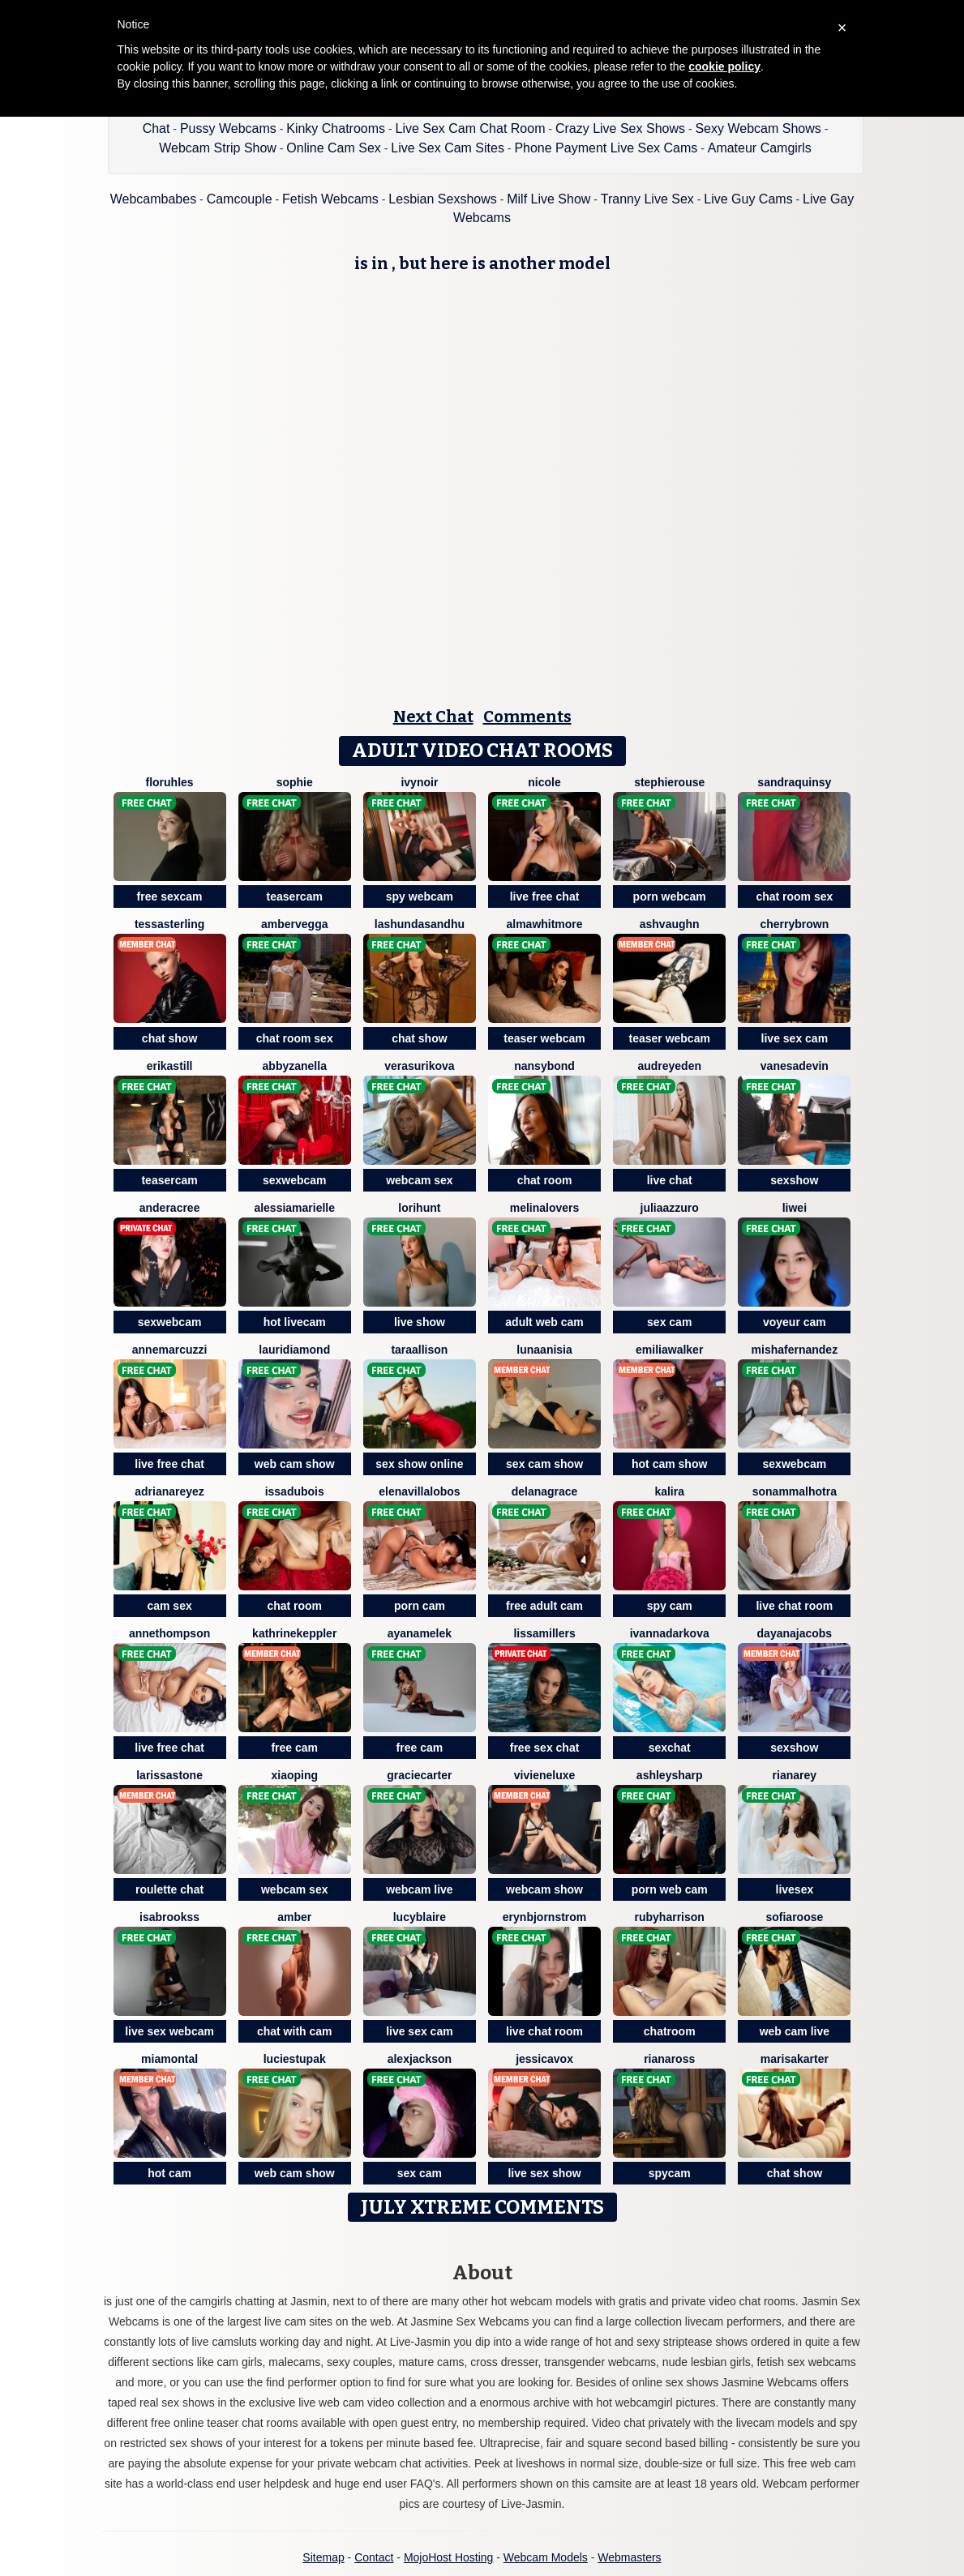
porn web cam (670, 1889)
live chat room (794, 1605)
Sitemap (323, 2557)
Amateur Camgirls (760, 148)
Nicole (544, 782)
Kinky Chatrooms (335, 128)
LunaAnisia (544, 1349)
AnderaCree (169, 1207)
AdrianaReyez (169, 1491)
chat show (169, 1038)
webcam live (419, 1889)
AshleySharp (669, 1775)
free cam (294, 1747)
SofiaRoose (794, 1917)
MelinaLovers (545, 1207)
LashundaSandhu (420, 924)
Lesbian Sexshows (442, 199)
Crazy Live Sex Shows (620, 128)
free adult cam (544, 1605)
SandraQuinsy (794, 782)
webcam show (544, 1889)
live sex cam (795, 1038)
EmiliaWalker (669, 1349)
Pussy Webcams (228, 128)
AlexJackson (420, 2058)
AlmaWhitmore (544, 924)
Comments (527, 716)
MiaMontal (169, 2058)
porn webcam (669, 896)
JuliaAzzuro (670, 1207)
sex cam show (544, 1463)
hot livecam (294, 1322)
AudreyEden (669, 1065)
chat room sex (794, 896)
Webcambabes (153, 199)
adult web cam (544, 1322)
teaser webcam (544, 1038)
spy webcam (419, 896)
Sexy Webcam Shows (757, 128)
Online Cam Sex (333, 148)
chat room (544, 1180)
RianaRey (794, 1775)
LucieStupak (294, 2058)
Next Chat (433, 716)
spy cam (669, 1605)
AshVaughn (670, 924)
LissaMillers (544, 1633)
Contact (373, 2557)
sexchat (670, 1747)
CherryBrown (794, 924)
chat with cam (294, 2031)
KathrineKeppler (294, 1633)
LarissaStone (169, 1775)
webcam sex (419, 1180)
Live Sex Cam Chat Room (471, 128)
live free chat (545, 896)
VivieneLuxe (545, 1775)
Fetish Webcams (330, 199)
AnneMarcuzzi (170, 1349)
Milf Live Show (548, 199)
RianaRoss (669, 2058)
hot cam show (669, 1463)
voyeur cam (794, 1322)
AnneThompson (169, 1633)
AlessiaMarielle (294, 1207)
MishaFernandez (795, 1349)
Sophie (294, 782)
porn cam (419, 1605)
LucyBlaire (419, 1917)
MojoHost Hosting (449, 2557)
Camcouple (239, 199)
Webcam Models (545, 2557)
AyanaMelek (420, 1633)
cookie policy (724, 66)
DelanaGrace (545, 1491)
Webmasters (629, 2557)
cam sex (169, 1605)
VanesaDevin (794, 1065)
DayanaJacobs (795, 1633)
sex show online (419, 1463)
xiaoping (294, 1775)
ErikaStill (170, 1065)
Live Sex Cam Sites (447, 148)
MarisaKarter (794, 2058)
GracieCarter (419, 1775)
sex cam (669, 1322)
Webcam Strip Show (217, 148)
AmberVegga (294, 924)
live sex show (544, 2173)
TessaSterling (169, 924)
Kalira (669, 1491)
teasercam (295, 896)
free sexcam (170, 896)
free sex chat (545, 1747)
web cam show (295, 1463)
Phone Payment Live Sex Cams (605, 148)
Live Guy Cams (748, 199)
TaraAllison (419, 1349)
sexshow (794, 1180)
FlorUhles (170, 782)
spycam (670, 2173)
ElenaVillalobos (419, 1491)
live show (419, 1322)
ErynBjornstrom (544, 1917)
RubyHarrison (670, 1917)
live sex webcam (169, 2031)
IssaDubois (294, 1491)
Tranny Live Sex (647, 199)
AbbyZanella (295, 1065)
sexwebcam (295, 1180)
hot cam (169, 2173)
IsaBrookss (169, 1917)
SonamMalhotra (794, 1491)
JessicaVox (544, 2058)
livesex (795, 1889)
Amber (294, 1917)
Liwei (794, 1207)
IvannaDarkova (669, 1633)
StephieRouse (669, 782)
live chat (669, 1180)
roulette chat (169, 1889)
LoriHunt (419, 1207)
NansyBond (544, 1065)
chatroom (670, 2031)
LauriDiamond (294, 1349)
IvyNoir (419, 782)
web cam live (794, 2031)
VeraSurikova (419, 1065)
